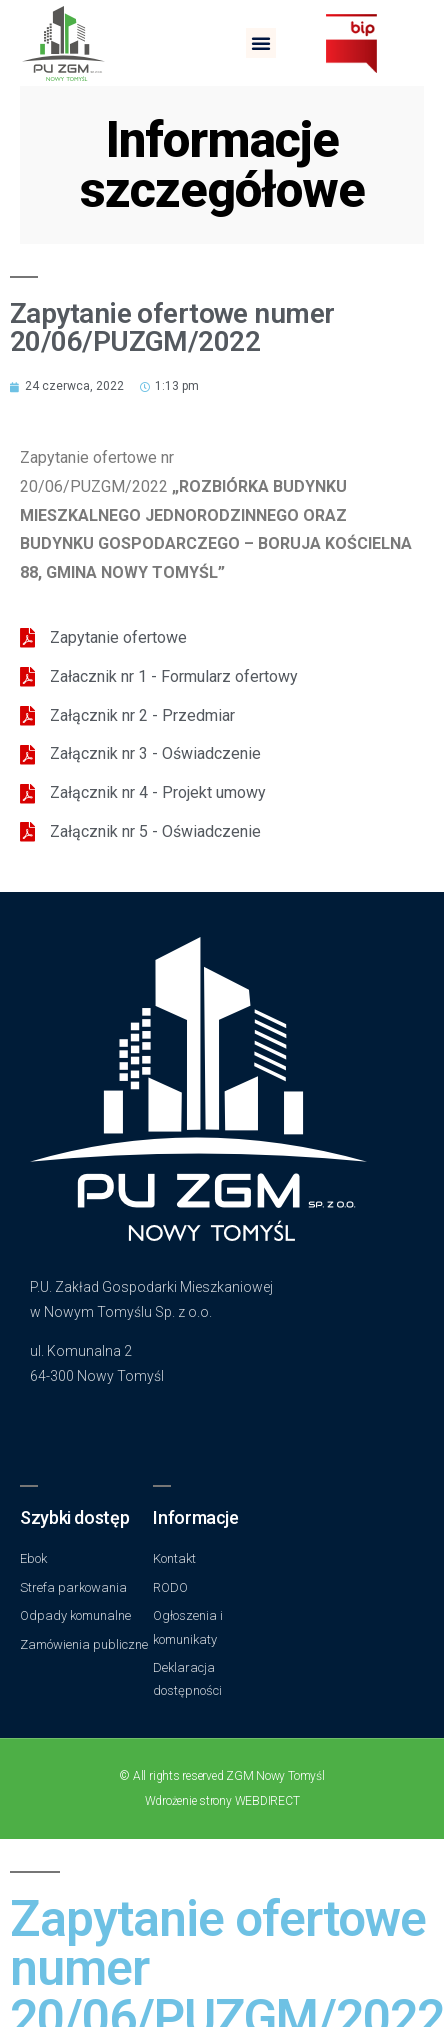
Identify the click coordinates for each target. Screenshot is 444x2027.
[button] (261, 43)
